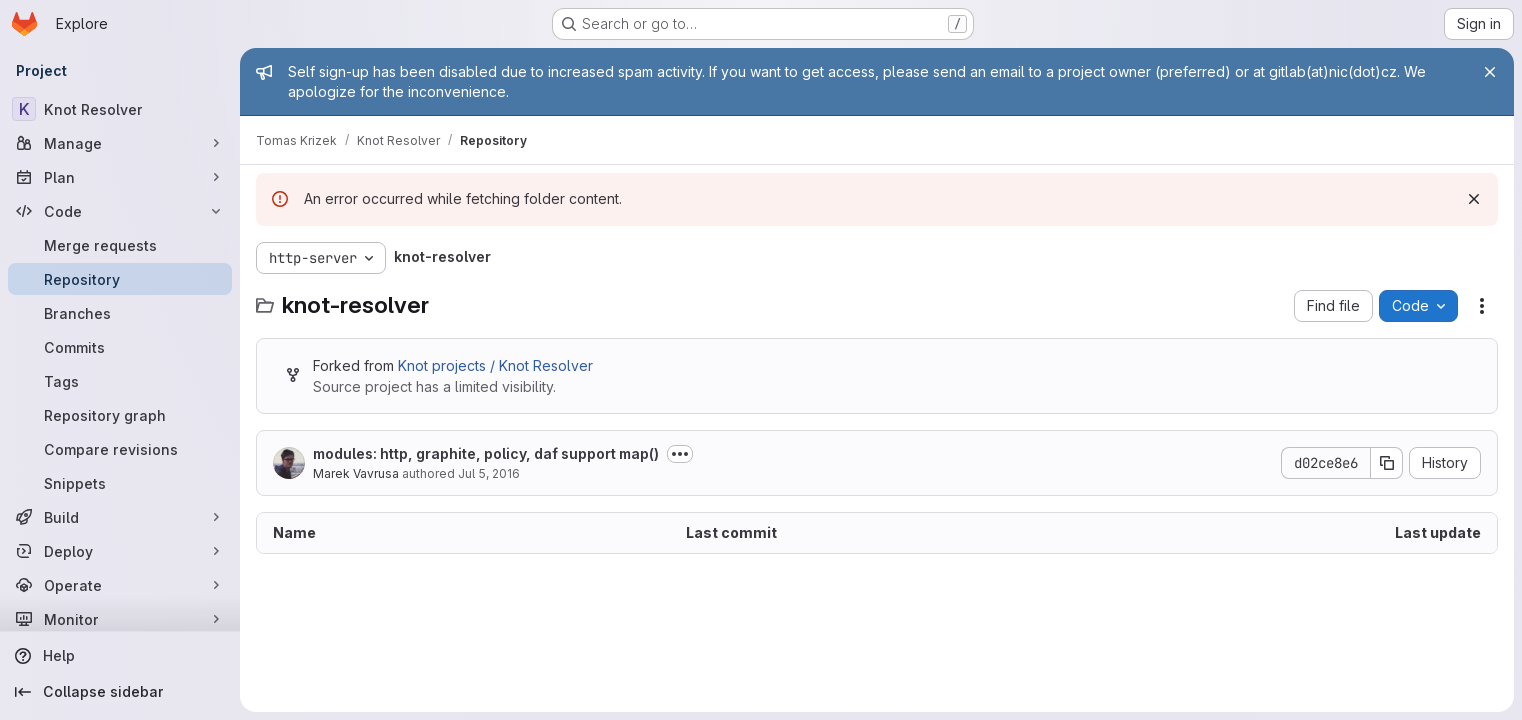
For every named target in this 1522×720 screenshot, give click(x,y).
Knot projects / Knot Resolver (495, 365)
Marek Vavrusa (356, 473)
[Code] (120, 211)
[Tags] (120, 381)
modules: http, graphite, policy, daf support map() (486, 453)
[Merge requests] (120, 245)
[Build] (120, 517)
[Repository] (120, 279)
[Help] (120, 656)
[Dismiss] (1474, 199)
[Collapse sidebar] (120, 692)
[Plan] (120, 177)
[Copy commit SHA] (1387, 463)
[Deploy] (120, 551)
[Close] (1490, 72)
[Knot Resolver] (120, 109)
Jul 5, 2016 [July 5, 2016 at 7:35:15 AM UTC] (489, 473)
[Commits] (120, 347)
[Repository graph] (120, 415)
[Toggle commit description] (680, 454)
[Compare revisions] (120, 449)
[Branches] (120, 313)
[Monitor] (120, 619)
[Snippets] (120, 483)
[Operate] (120, 585)
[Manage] (120, 143)
